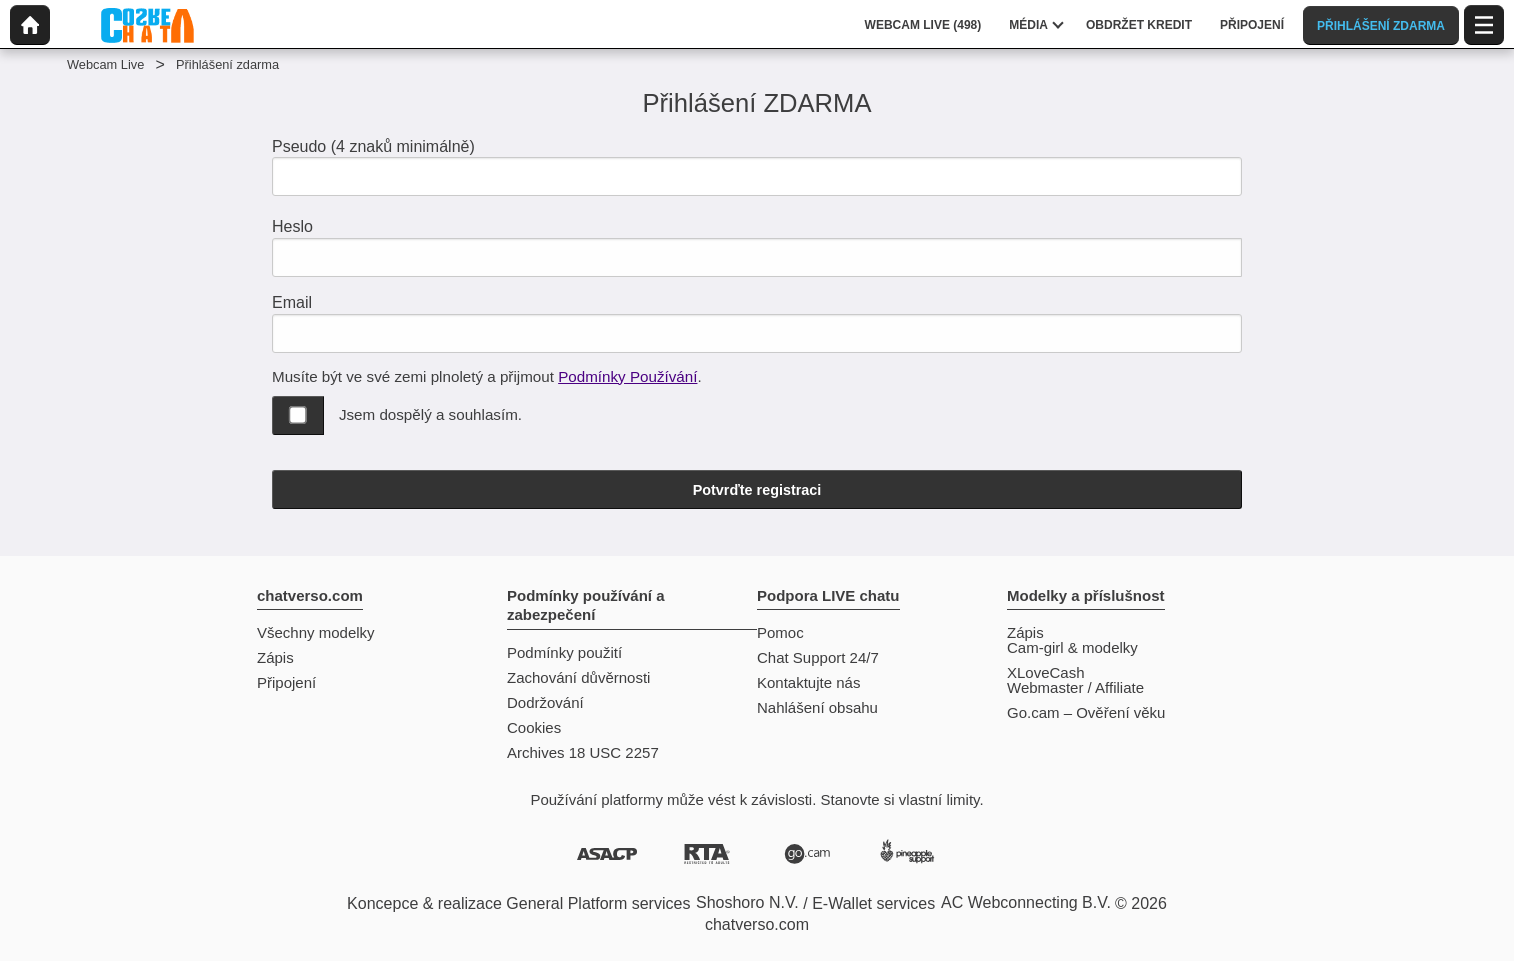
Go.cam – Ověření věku (1086, 712)
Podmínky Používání (627, 376)
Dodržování (545, 702)
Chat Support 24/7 (818, 657)
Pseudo (373, 146)
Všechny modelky (316, 632)
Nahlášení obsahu (817, 707)
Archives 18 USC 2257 (583, 752)
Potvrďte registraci (757, 490)
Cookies (534, 727)
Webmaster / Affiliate (1075, 687)
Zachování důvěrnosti (578, 677)
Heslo (292, 226)
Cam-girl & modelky (1072, 647)
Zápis (275, 657)
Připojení (286, 682)
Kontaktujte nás (808, 682)
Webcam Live (105, 64)
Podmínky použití (564, 652)
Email (292, 302)
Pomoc (780, 632)
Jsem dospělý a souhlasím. (430, 414)
